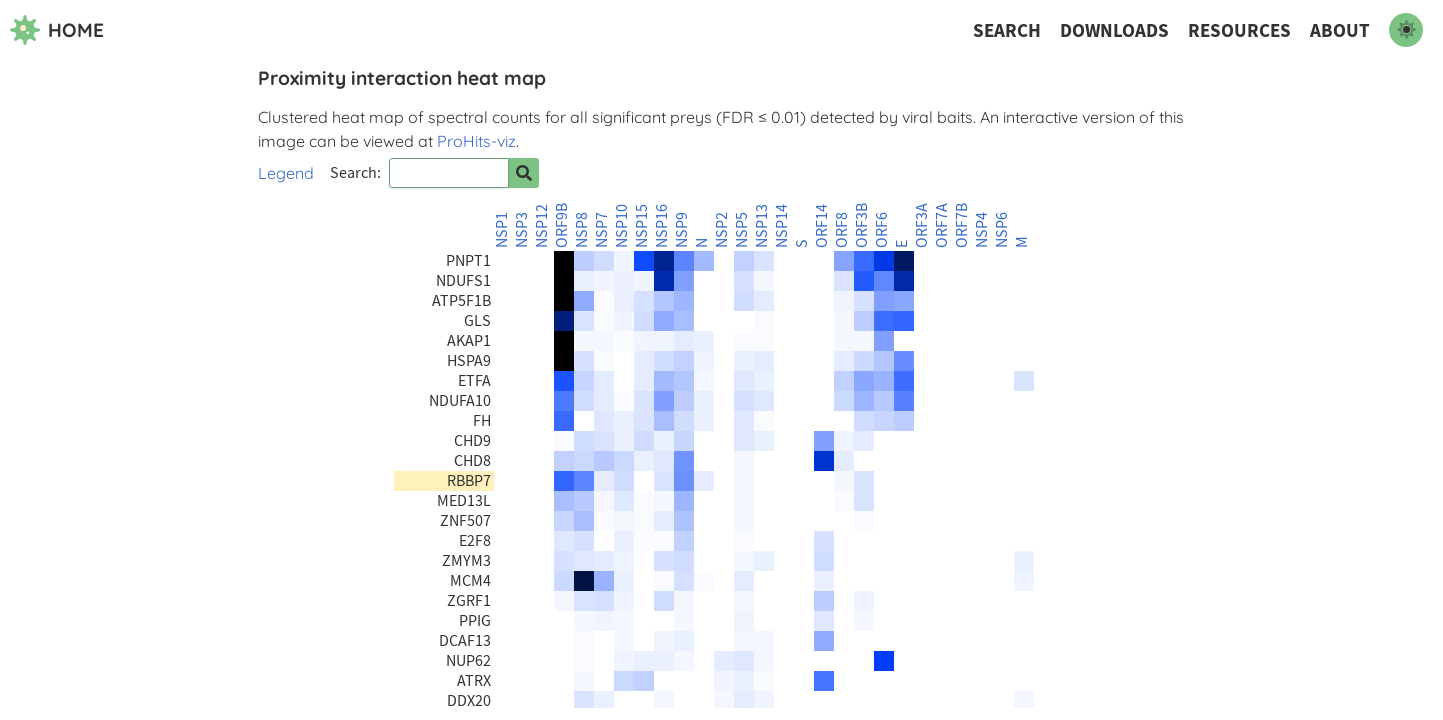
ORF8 (842, 230)
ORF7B (962, 225)
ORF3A (922, 225)
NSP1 (502, 230)
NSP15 (642, 226)
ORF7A (942, 225)
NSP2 (722, 230)
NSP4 (982, 230)
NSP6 (1002, 230)
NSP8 (582, 230)
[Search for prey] (524, 173)
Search (1007, 30)
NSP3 (522, 230)
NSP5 (742, 230)
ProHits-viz (476, 141)
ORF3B (862, 225)
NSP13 (762, 226)
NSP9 (682, 230)
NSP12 (542, 226)
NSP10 (622, 226)
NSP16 (662, 226)
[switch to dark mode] (1406, 30)
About (1340, 30)
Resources (1239, 30)
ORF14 (822, 226)
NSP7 (602, 230)
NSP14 (782, 226)
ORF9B (562, 225)
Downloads (1114, 30)
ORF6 (882, 230)
